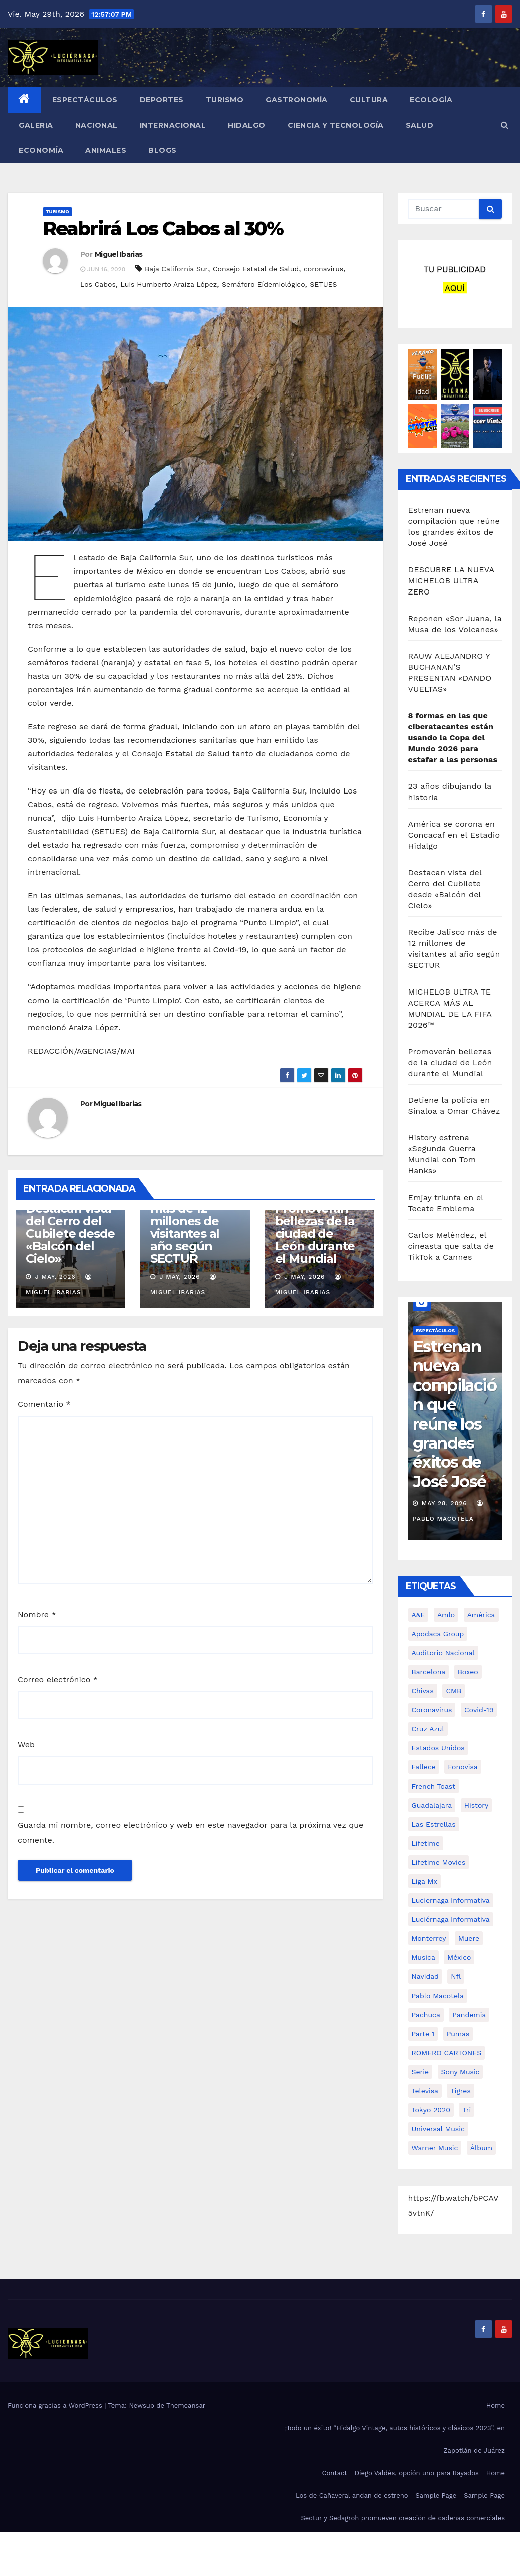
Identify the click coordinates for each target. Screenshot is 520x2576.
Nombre (37, 1614)
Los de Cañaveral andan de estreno (352, 2495)
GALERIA (36, 125)
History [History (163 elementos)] (476, 1805)
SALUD (420, 125)
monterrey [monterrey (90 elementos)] (429, 1938)
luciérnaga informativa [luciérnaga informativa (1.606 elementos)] (451, 1919)
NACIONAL (96, 125)
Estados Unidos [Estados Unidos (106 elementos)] (438, 1748)
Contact (334, 2473)
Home (495, 2405)
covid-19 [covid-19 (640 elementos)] (478, 1710)
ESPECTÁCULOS (85, 99)
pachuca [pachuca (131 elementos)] (426, 2015)
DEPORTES (162, 99)
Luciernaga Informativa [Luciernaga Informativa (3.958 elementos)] (451, 1900)
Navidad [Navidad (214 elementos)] (425, 1976)
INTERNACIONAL (173, 125)
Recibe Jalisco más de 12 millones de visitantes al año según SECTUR (191, 1227)
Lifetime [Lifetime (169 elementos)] (426, 1843)
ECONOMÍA (41, 150)
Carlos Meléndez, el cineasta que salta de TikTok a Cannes (451, 1246)
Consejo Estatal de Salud (256, 269)
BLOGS (162, 150)
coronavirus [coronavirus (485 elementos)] (432, 1710)
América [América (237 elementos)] (481, 1615)
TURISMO (225, 99)
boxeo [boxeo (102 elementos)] (468, 1672)
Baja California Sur (176, 269)
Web (26, 1744)
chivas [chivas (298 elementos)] (423, 1691)
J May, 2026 (54, 1276)
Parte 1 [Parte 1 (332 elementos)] (423, 2034)
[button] (504, 125)
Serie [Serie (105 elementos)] (420, 2072)
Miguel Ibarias (118, 254)
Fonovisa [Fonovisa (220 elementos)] (463, 1767)
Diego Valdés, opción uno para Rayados (417, 2473)
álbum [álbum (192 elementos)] (481, 2148)
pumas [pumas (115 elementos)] (458, 2034)
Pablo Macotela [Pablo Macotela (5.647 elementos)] (438, 1996)
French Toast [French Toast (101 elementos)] (434, 1786)
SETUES (323, 284)
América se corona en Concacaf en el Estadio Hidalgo (454, 835)
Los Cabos (98, 284)
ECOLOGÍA (431, 99)
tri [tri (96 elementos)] (466, 2110)
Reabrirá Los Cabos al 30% (163, 228)
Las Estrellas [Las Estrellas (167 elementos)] (434, 1824)
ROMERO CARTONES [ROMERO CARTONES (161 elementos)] (447, 2053)
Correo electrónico (58, 1679)
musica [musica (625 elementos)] (423, 1957)
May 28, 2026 (444, 1503)
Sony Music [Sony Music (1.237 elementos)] (460, 2072)
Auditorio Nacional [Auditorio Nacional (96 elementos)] (443, 1653)
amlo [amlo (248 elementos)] (446, 1615)
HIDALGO (247, 125)
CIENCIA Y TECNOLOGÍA (336, 125)
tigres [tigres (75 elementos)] (460, 2091)
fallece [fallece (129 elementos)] (424, 1767)
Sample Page (436, 2495)
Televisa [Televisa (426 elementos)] (425, 2091)
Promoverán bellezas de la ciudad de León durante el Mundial (315, 1233)
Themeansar (185, 2405)
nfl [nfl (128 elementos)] (456, 1976)
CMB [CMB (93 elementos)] (453, 1691)
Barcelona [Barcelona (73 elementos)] (429, 1672)
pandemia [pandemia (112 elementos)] (469, 2015)
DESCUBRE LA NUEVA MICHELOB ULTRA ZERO (451, 581)
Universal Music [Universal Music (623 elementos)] (438, 2129)
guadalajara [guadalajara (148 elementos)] (432, 1805)
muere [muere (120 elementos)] (468, 1938)
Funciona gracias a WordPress (56, 2405)
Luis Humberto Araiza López (169, 284)
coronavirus (323, 269)
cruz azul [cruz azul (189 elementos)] (428, 1729)
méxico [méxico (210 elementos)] (459, 1957)
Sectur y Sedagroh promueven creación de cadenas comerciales (403, 2518)
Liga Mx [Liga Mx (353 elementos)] (424, 1881)
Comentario (44, 1404)
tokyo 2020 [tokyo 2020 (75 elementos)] (431, 2110)
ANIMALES (105, 150)
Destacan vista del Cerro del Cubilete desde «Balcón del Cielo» (70, 1233)
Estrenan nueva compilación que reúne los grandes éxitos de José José (454, 1414)
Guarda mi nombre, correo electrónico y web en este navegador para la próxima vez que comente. (190, 1832)
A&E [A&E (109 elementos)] (418, 1615)
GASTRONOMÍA (297, 99)
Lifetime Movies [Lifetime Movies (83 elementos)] (439, 1862)
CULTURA (369, 99)
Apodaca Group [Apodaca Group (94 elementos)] (438, 1634)
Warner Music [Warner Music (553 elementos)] (435, 2148)
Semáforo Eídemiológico (263, 284)
